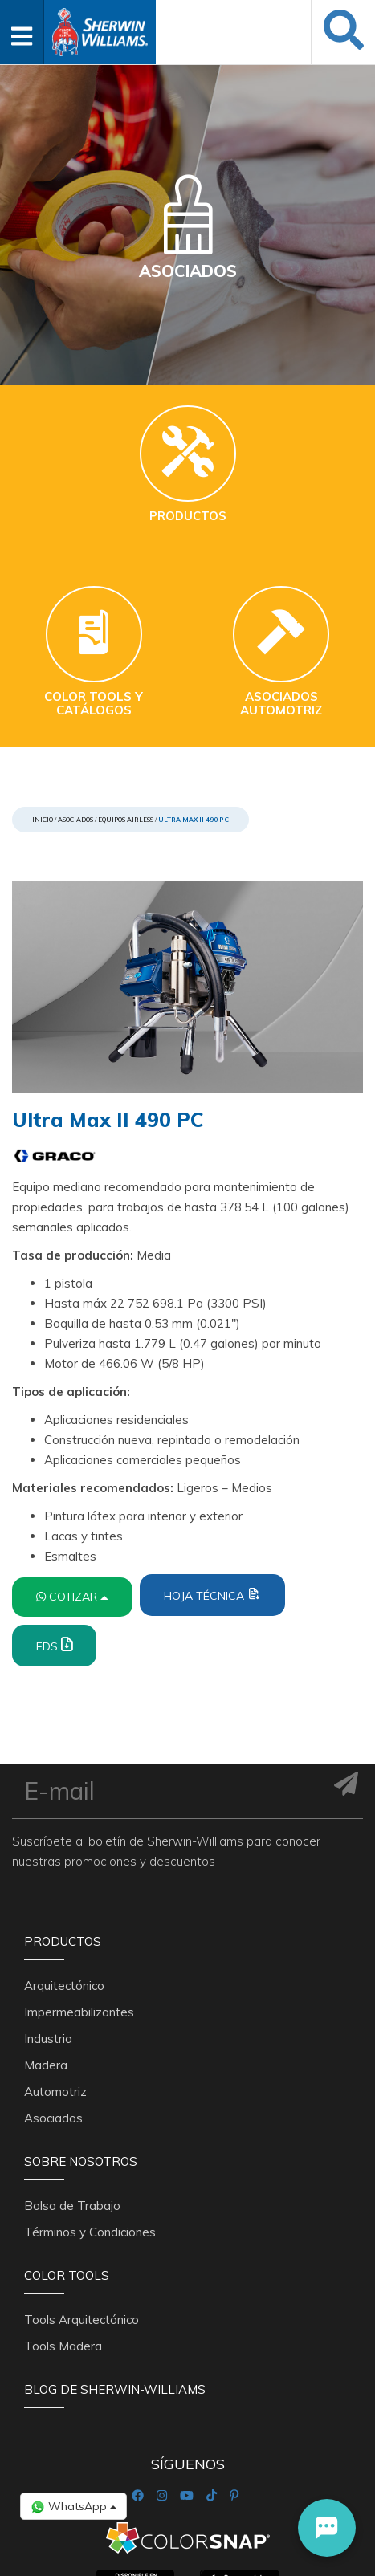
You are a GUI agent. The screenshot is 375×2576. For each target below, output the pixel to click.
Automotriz (55, 1973)
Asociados (75, 820)
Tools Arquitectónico (81, 2183)
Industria (48, 1920)
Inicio (42, 820)
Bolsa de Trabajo (72, 2078)
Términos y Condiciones (90, 2105)
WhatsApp (73, 2506)
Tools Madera (63, 2210)
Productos (62, 1832)
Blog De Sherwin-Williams (115, 2253)
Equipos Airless (125, 820)
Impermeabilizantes (79, 1894)
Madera (45, 1947)
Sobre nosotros (80, 2043)
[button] (327, 2528)
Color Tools (66, 2148)
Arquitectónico (64, 1867)
